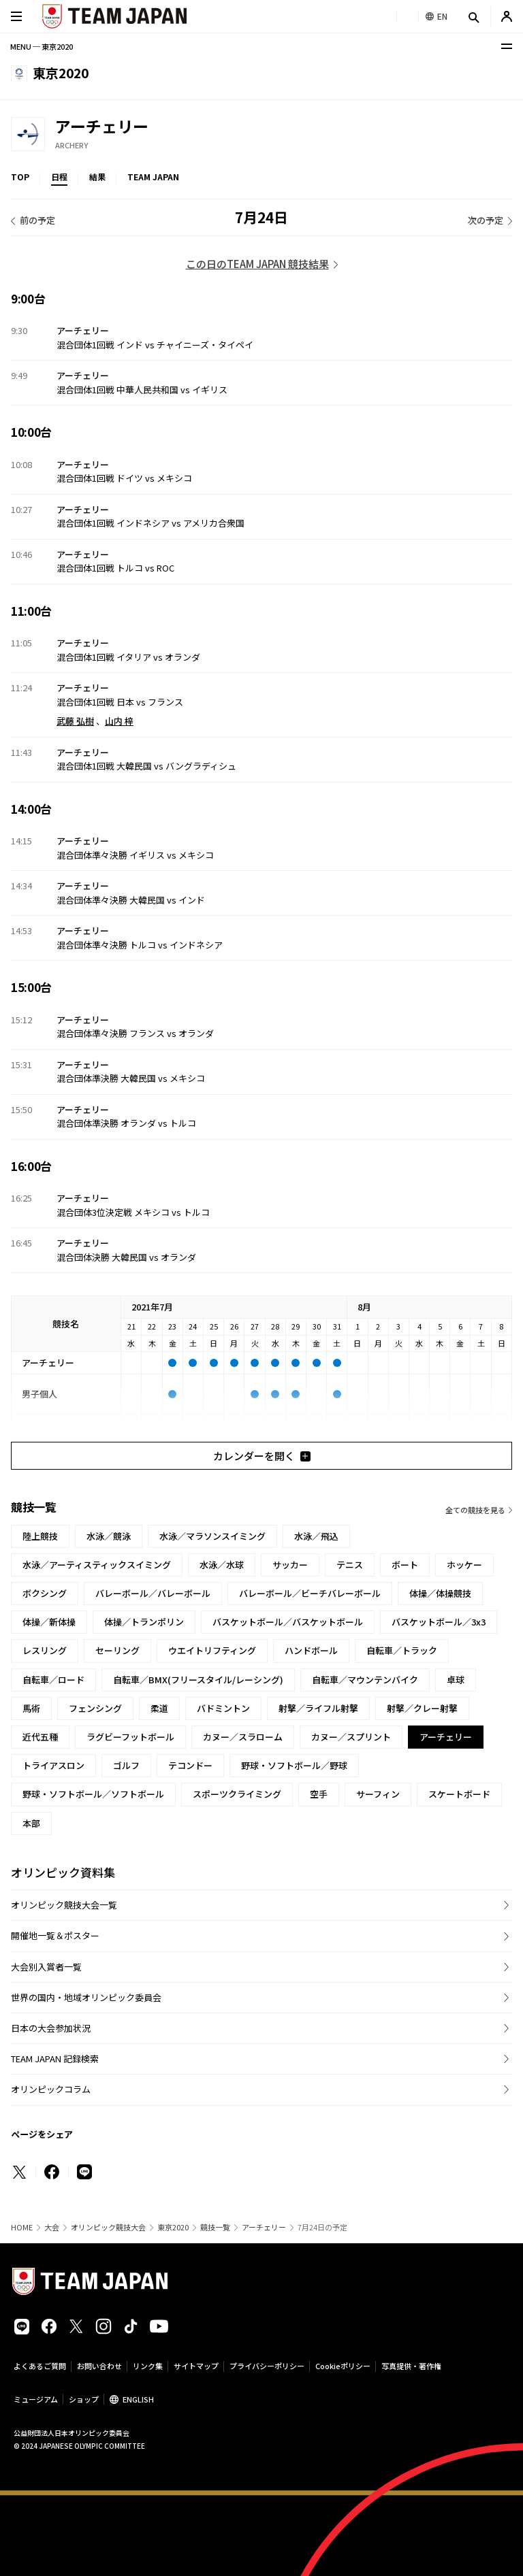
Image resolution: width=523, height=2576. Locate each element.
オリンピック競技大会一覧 (64, 1904)
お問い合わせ (99, 2365)
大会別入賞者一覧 (46, 1966)
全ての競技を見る (475, 1509)
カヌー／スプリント (351, 1736)
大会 (51, 2227)
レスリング (44, 1650)
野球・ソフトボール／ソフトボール (93, 1793)
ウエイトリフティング (212, 1650)
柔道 (159, 1708)
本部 (31, 1823)
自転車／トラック (401, 1650)
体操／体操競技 (440, 1593)
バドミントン (223, 1708)
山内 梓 (119, 720)
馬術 (31, 1708)
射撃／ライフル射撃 (318, 1708)
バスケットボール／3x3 (439, 1621)
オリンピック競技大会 (108, 2227)
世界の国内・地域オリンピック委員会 (86, 1997)
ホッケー (464, 1564)
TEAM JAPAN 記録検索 (55, 2058)
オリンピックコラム (51, 2089)
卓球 (455, 1679)
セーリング (117, 1650)
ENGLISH (138, 2399)
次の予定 (485, 220)
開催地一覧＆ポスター (55, 1935)
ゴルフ (126, 1765)
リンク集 (148, 2365)
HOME (22, 2227)
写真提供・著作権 (411, 2365)
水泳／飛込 (316, 1536)
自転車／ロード (53, 1679)
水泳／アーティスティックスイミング (96, 1564)
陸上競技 (40, 1536)
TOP (20, 176)
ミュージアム (36, 2399)
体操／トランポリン (144, 1621)
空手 (319, 1793)
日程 (59, 176)
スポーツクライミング (237, 1793)
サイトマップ (196, 2365)
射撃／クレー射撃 (422, 1708)
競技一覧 (215, 2227)
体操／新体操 (49, 1621)
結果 (97, 176)
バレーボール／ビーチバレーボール (310, 1593)
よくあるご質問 (40, 2365)
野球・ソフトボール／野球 (294, 1765)
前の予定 (37, 220)
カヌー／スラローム (243, 1736)
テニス (349, 1564)
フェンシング (95, 1708)
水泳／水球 (222, 1564)
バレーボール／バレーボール (152, 1593)
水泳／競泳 (108, 1536)
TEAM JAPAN (153, 176)
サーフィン (378, 1793)
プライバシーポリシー (266, 2365)
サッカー (290, 1564)
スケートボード (459, 1793)
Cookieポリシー (342, 2365)
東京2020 (173, 2227)
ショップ (84, 2399)
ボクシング (44, 1593)
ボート (405, 1564)
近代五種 (40, 1736)
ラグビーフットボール (130, 1736)
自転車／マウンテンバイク (365, 1679)
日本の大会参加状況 (51, 2027)
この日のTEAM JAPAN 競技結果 (257, 264)
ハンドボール (311, 1650)
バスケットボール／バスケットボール (287, 1621)
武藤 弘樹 (75, 720)
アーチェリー (264, 2227)
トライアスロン (53, 1765)
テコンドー (190, 1765)
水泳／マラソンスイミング (212, 1536)
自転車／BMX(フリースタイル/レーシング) (198, 1679)
